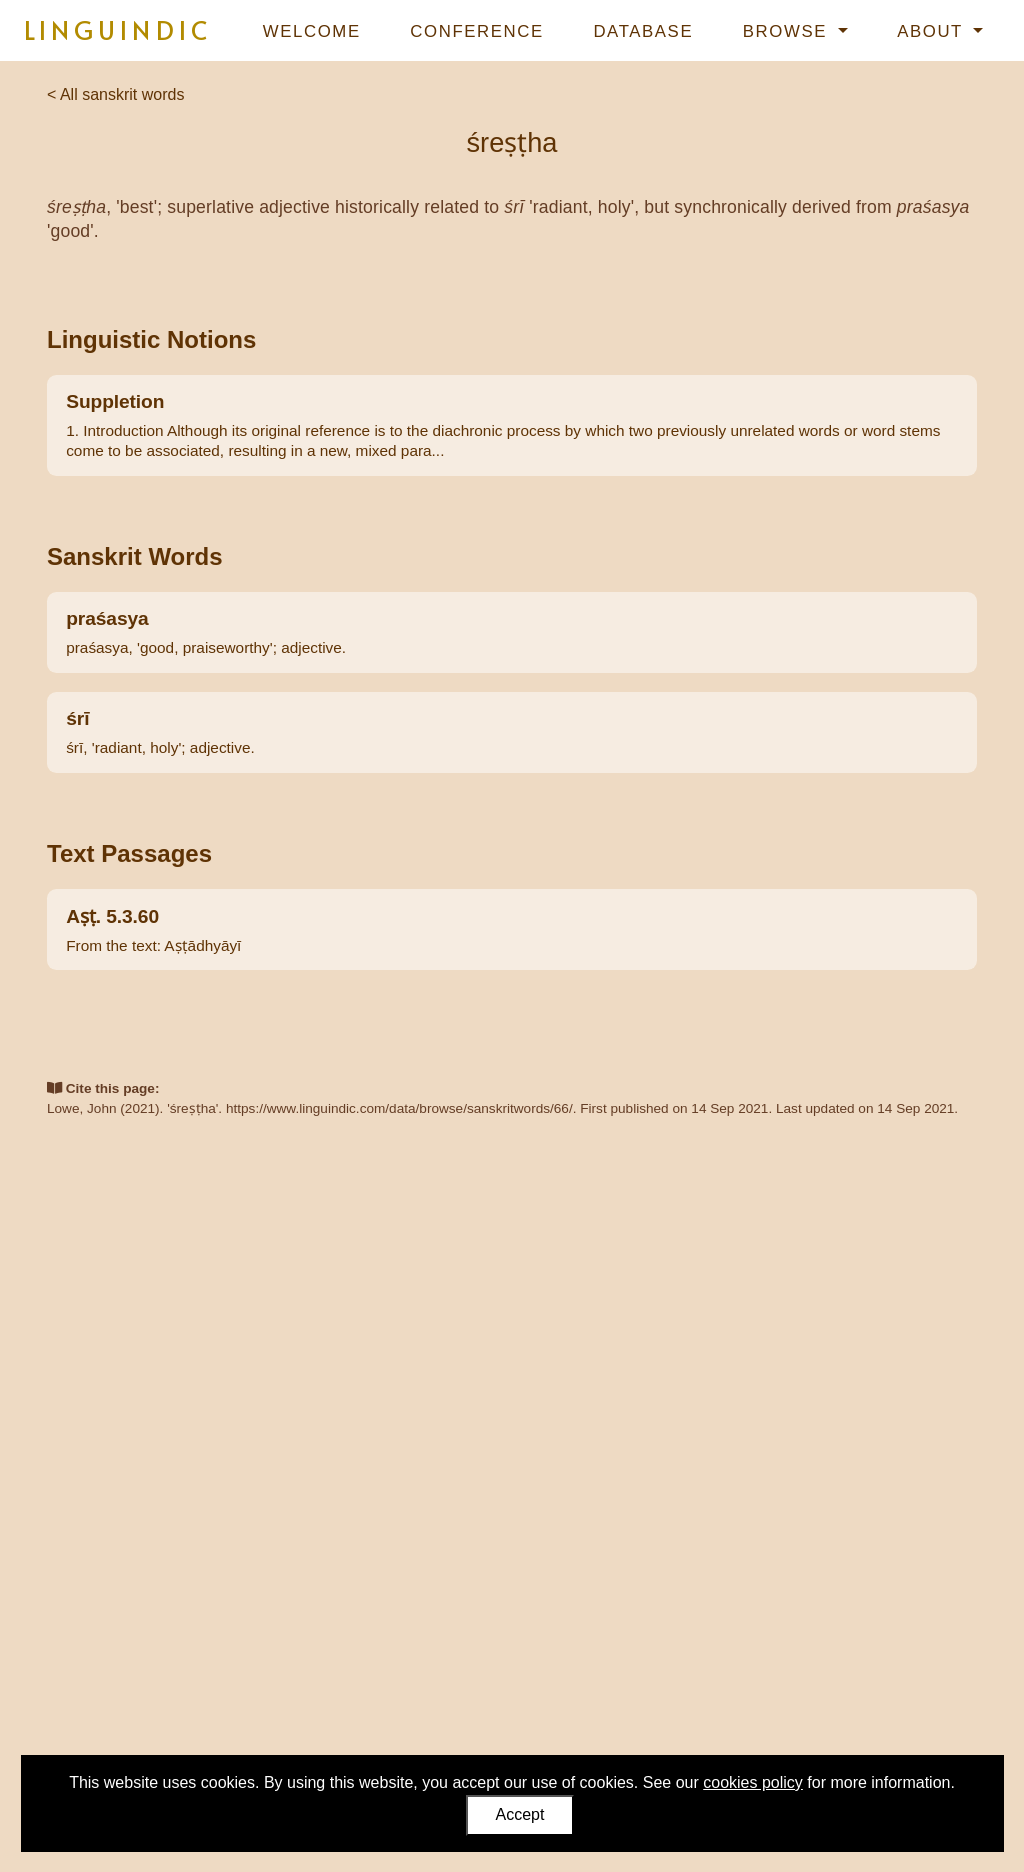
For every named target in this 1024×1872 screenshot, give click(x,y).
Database (643, 31)
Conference (476, 31)
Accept (520, 1814)
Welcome (312, 31)
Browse (788, 31)
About (933, 31)
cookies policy (753, 1782)
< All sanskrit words (115, 94)
